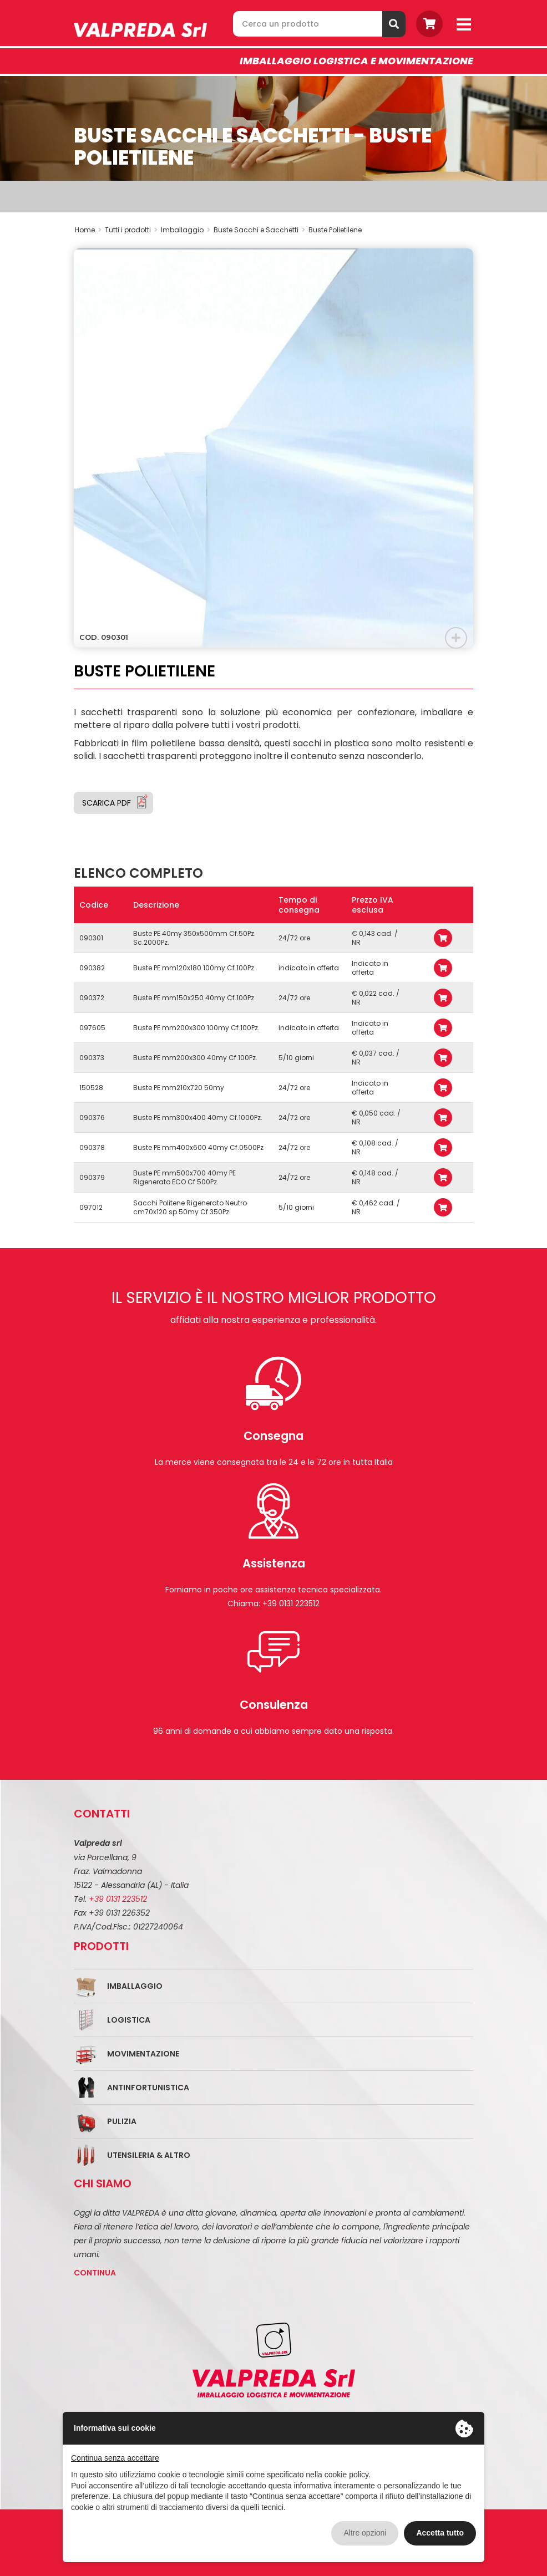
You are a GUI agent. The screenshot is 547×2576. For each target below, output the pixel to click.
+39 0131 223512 (118, 1899)
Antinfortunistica (148, 2087)
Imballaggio (135, 1986)
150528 (91, 1087)
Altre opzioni (364, 2532)
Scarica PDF (106, 802)
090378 (92, 1147)
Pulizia (121, 2121)
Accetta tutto (440, 2532)
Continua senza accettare (115, 2457)
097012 (91, 1207)
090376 (92, 1117)
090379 (92, 1177)
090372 (91, 997)
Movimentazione (143, 2053)
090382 (92, 968)
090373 (91, 1057)
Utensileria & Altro (148, 2155)
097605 (92, 1027)
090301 (91, 938)
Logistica (128, 2019)
